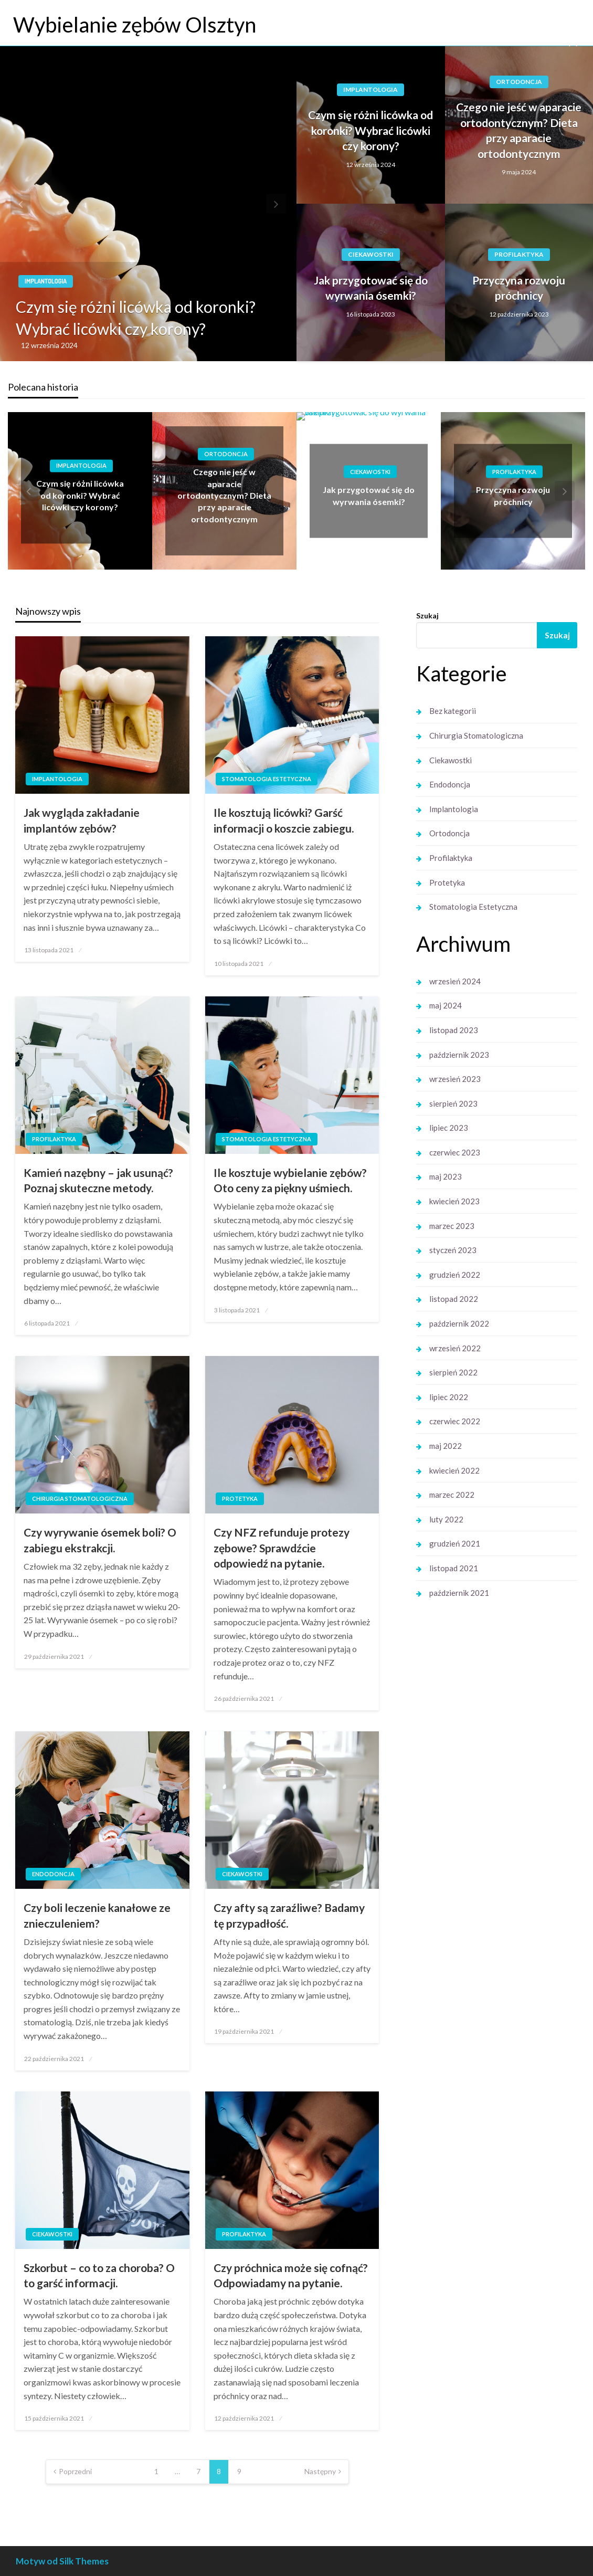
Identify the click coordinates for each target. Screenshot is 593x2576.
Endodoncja (53, 1873)
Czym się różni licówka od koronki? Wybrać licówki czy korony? (136, 317)
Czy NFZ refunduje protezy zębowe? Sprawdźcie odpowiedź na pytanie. (282, 1548)
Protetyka (240, 1498)
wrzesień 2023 (455, 1079)
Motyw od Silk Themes (62, 2561)
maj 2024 (445, 1005)
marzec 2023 (451, 1226)
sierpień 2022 (453, 1372)
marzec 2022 (451, 1494)
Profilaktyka (519, 254)
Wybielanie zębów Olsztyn (134, 24)
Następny (320, 2471)
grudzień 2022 (454, 1274)
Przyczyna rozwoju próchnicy (518, 288)
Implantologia (46, 281)
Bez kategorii (452, 711)
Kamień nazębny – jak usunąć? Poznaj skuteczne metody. (98, 1180)
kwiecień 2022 (454, 1470)
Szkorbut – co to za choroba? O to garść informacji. (99, 2275)
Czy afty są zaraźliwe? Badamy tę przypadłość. (289, 1915)
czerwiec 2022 (454, 1421)
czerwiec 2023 (454, 1152)
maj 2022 (445, 1445)
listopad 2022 (453, 1298)
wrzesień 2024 (455, 981)
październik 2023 (459, 1054)
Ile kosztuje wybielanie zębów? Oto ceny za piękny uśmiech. (290, 1180)
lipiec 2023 (448, 1127)
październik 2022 (459, 1323)
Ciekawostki (371, 254)
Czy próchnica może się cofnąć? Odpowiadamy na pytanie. (291, 2275)
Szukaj (427, 615)
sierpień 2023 (453, 1103)
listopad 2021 (453, 1568)
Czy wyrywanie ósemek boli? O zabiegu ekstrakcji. (100, 1540)
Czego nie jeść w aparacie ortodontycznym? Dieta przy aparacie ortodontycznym (518, 130)
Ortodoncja (519, 82)
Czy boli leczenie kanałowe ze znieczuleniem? (97, 1915)
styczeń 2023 (452, 1250)
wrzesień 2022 (455, 1348)
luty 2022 (446, 1519)
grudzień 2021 (454, 1543)
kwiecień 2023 (454, 1201)
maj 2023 (445, 1176)
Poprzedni (75, 2471)
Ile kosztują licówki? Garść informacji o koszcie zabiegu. (284, 820)
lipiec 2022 (448, 1397)
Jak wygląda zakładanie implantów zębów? (82, 820)
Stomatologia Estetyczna (266, 778)
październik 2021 (459, 1592)
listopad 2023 (453, 1030)
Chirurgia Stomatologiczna (80, 1498)
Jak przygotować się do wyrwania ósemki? (371, 288)
